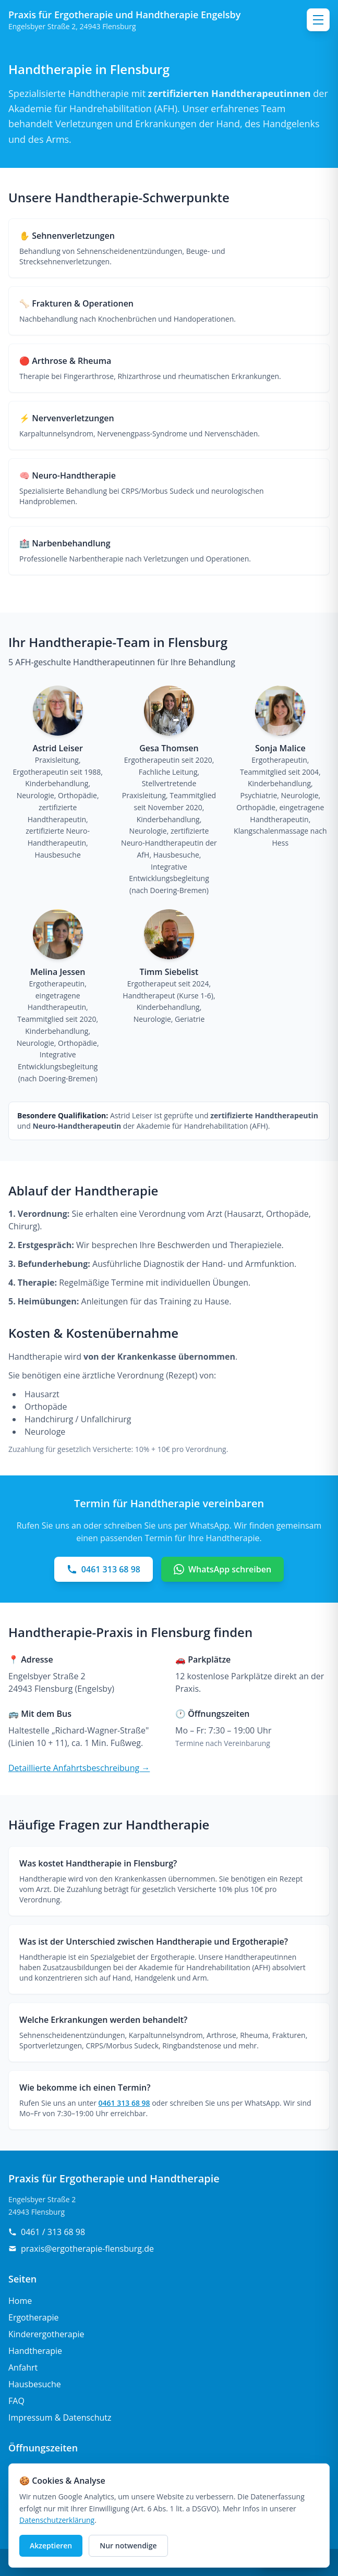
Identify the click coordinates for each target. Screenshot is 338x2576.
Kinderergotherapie (46, 2334)
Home (20, 2300)
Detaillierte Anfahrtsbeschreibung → (79, 1768)
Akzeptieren (51, 2545)
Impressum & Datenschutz (60, 2417)
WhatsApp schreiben (222, 1569)
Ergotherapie (33, 2317)
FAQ (16, 2401)
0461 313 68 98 (124, 2103)
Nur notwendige (128, 2545)
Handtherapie (35, 2351)
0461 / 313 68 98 (46, 2232)
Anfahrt (23, 2367)
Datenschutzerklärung (56, 2520)
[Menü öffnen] (318, 19)
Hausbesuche (34, 2384)
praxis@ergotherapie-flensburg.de (81, 2248)
